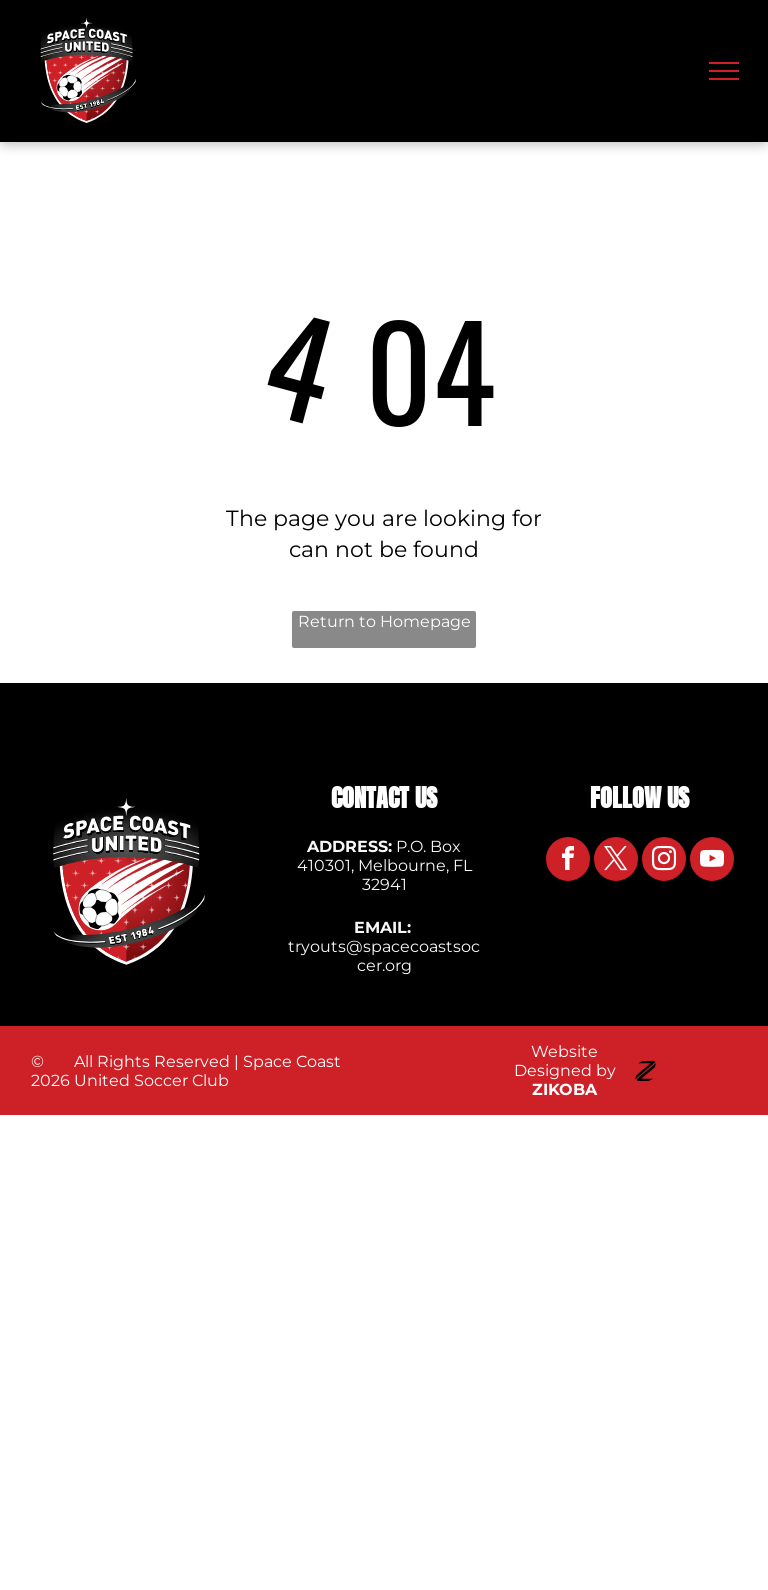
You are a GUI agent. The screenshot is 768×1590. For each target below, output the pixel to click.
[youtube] (712, 861)
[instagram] (664, 861)
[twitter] (616, 861)
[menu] (724, 71)
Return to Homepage (384, 621)
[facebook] (568, 861)
